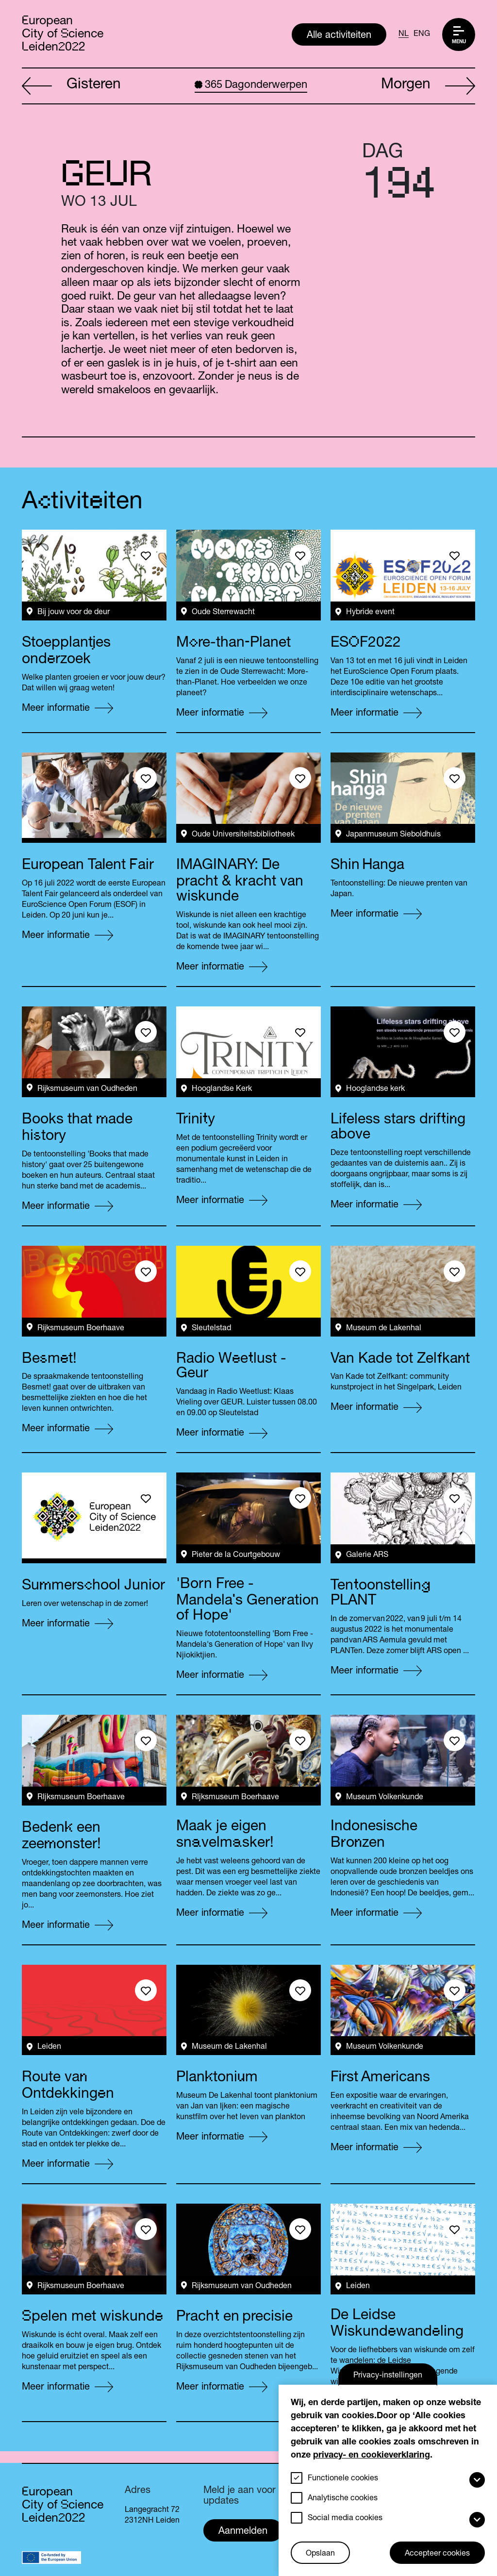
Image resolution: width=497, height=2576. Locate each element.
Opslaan (320, 2554)
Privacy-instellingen (387, 2376)
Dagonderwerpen (251, 85)
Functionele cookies (343, 2479)
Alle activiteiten (339, 36)
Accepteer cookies (437, 2554)
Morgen (428, 86)
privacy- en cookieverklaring (371, 2455)
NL (403, 34)
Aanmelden (242, 2532)
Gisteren (71, 86)
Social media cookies (345, 2519)
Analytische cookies (343, 2499)
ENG (422, 34)
